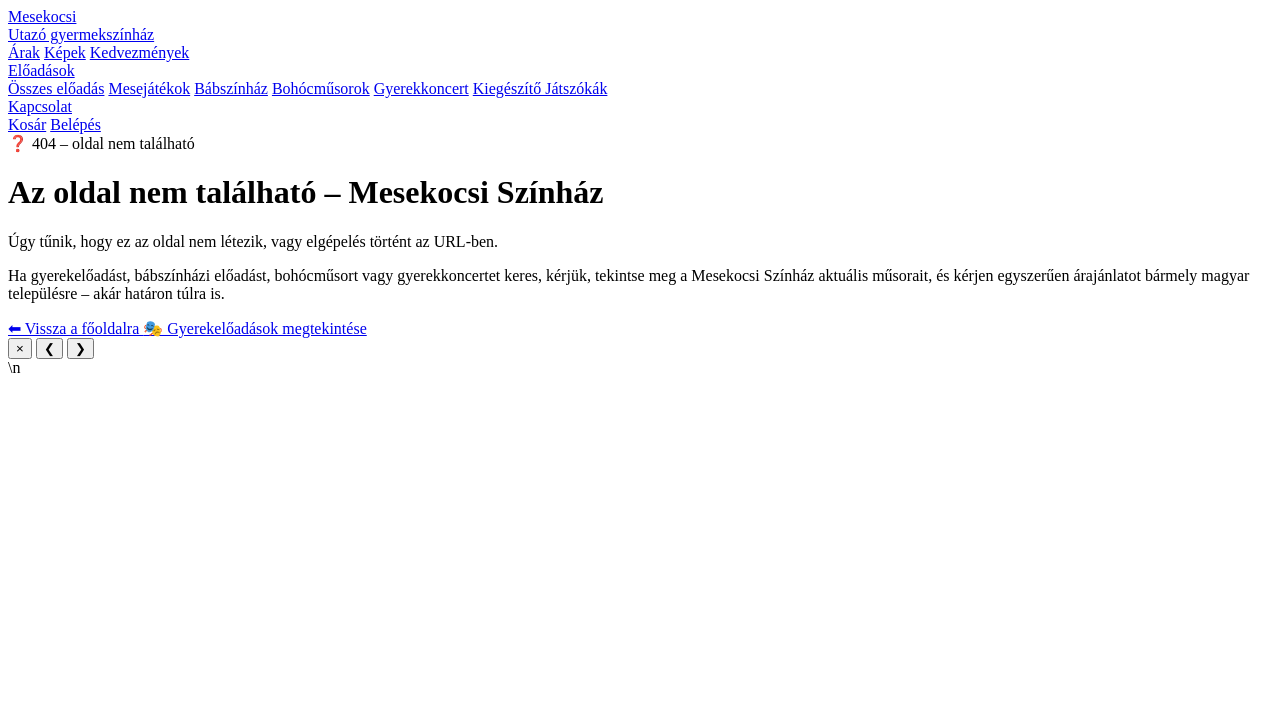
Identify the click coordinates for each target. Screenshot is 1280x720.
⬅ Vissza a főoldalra (75, 328)
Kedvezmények (140, 52)
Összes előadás (56, 88)
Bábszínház (231, 88)
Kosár (27, 124)
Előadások (41, 70)
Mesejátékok (149, 88)
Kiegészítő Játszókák (540, 88)
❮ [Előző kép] (49, 348)
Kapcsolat (40, 106)
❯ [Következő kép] (80, 348)
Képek (65, 52)
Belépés (75, 124)
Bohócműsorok (321, 88)
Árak (24, 52)
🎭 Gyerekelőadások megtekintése (254, 328)
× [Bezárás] (20, 348)
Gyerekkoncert (421, 88)
